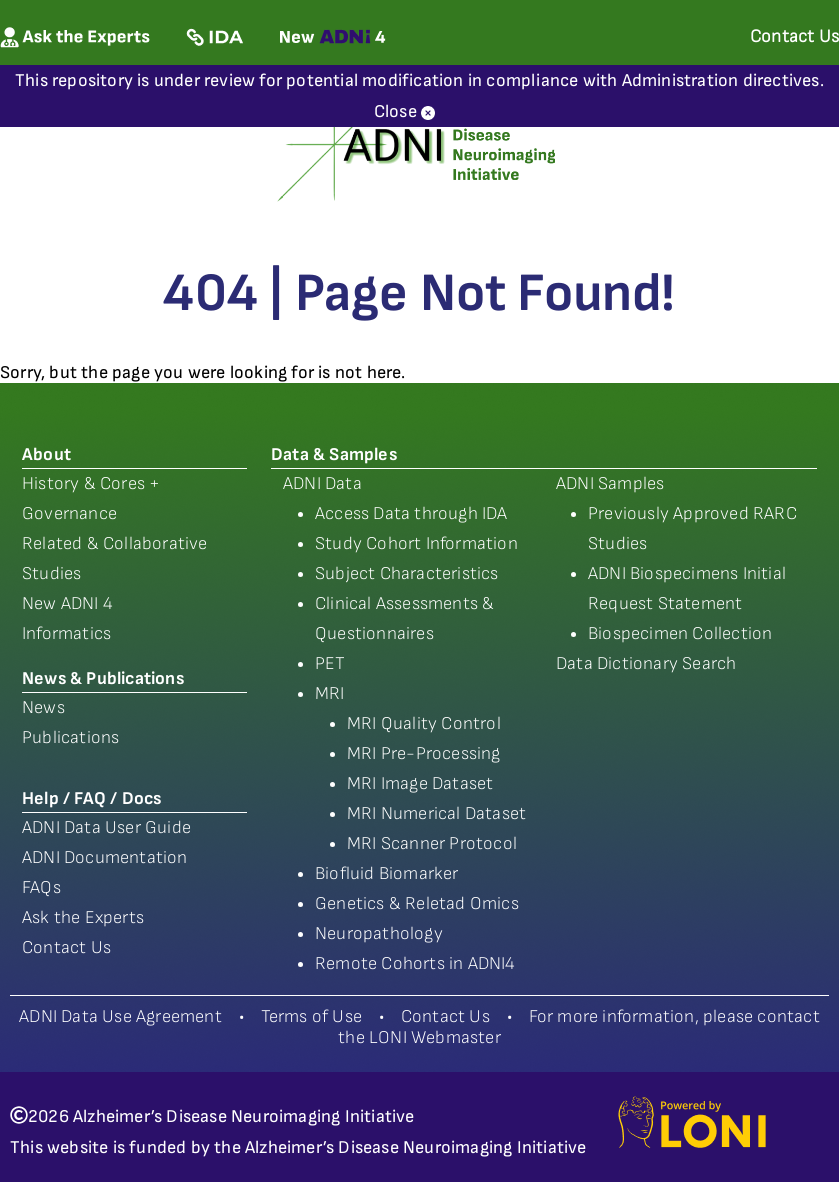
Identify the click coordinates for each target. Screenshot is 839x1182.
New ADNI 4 (67, 603)
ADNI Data (322, 483)
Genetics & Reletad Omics (417, 903)
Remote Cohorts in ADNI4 (415, 963)
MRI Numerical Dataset (436, 813)
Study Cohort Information (416, 543)
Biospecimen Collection (680, 633)
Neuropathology (379, 933)
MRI (330, 693)
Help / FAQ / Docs (91, 798)
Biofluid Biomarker (387, 873)
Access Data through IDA (411, 513)
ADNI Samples (610, 483)
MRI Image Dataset (420, 783)
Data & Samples (334, 454)
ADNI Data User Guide (106, 827)
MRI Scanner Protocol (432, 843)
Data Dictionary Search (646, 663)
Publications (70, 737)
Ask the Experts (83, 917)
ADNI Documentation (105, 857)
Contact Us (66, 947)
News (43, 707)
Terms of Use (311, 1016)
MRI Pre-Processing (424, 753)
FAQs (41, 887)
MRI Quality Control (424, 723)
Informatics (66, 633)
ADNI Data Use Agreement (120, 1016)
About (46, 454)
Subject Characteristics (407, 573)
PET (330, 663)
